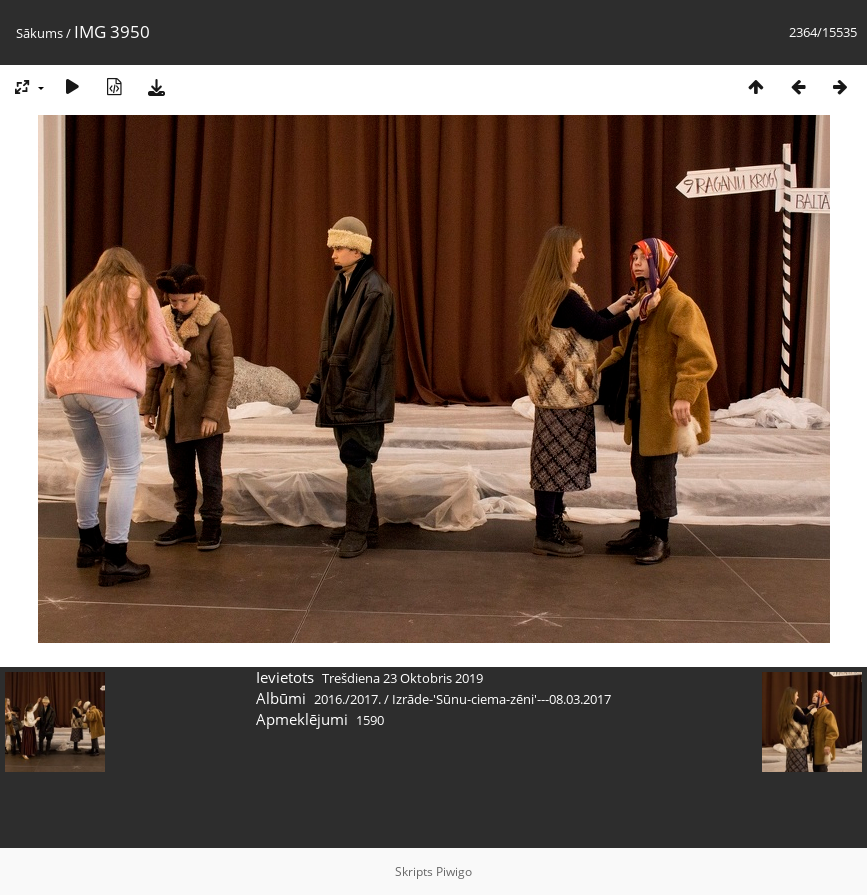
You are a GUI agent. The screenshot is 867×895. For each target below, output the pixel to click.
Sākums (39, 33)
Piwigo (454, 871)
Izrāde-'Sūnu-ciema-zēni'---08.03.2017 (501, 699)
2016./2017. (347, 699)
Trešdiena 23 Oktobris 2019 (402, 678)
